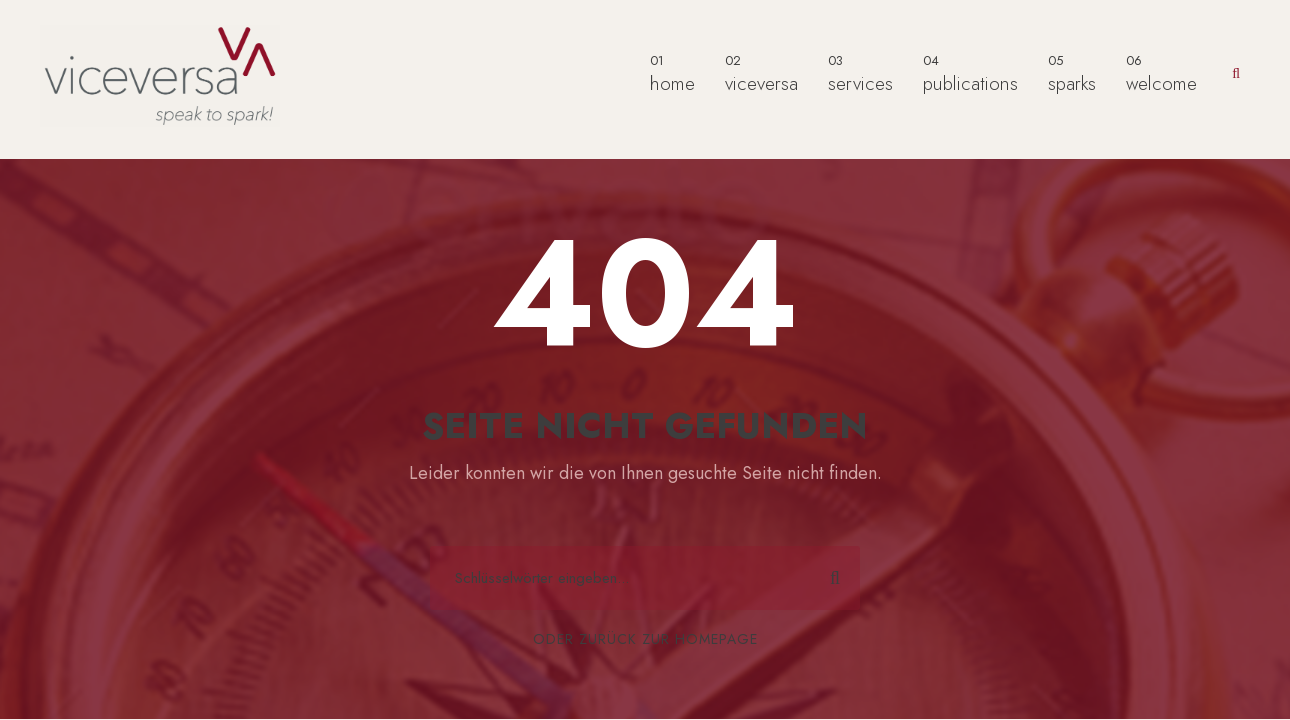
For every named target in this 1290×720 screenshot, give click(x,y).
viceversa (761, 73)
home (672, 73)
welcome (1161, 73)
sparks (1072, 73)
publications (970, 73)
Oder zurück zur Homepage (645, 639)
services (860, 73)
